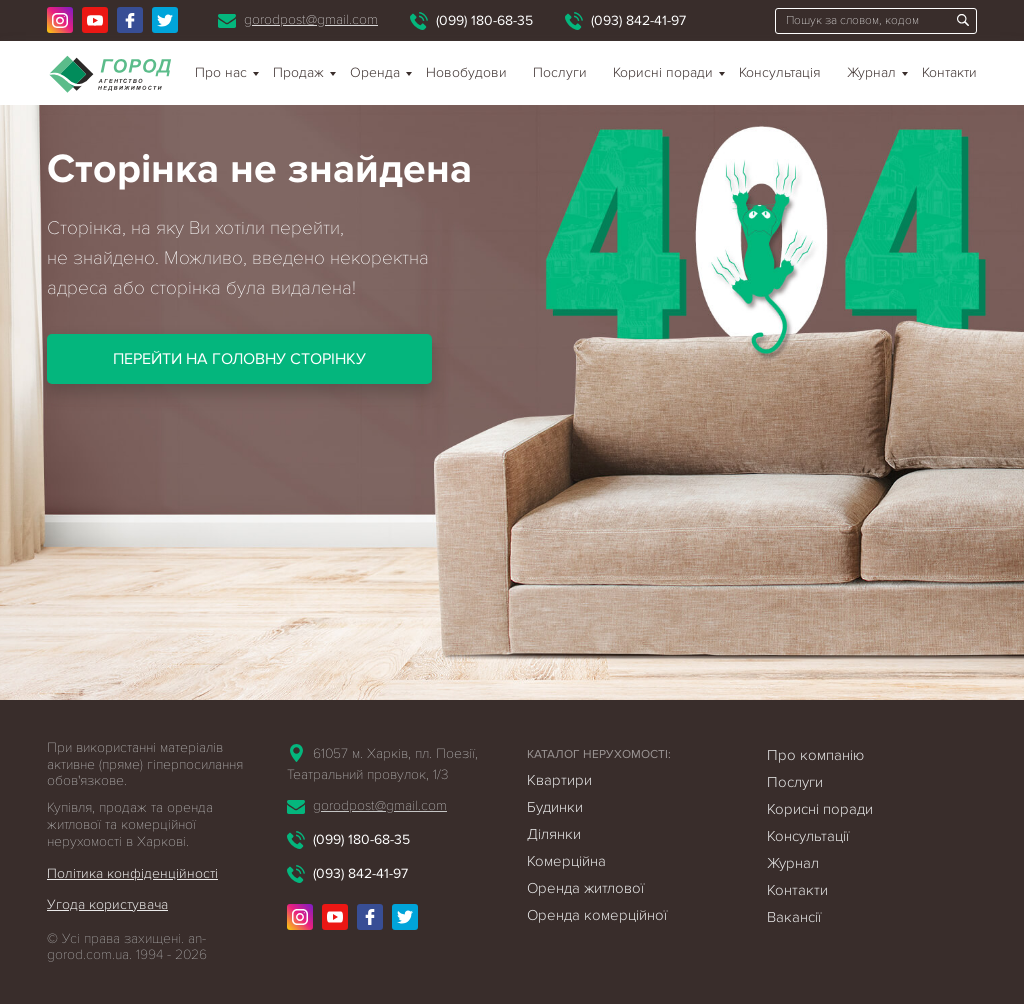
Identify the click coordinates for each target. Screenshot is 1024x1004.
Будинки (555, 807)
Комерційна (566, 861)
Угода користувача (107, 904)
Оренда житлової (585, 888)
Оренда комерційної (597, 915)
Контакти (949, 72)
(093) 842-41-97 (638, 20)
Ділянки (554, 834)
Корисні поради (663, 72)
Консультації (808, 836)
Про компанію (815, 755)
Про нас (221, 72)
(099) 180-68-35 (484, 20)
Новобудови (466, 72)
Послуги (560, 72)
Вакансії (794, 917)
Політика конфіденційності (132, 873)
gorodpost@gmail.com (311, 19)
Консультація (780, 72)
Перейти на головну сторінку (239, 359)
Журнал (871, 72)
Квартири (559, 780)
